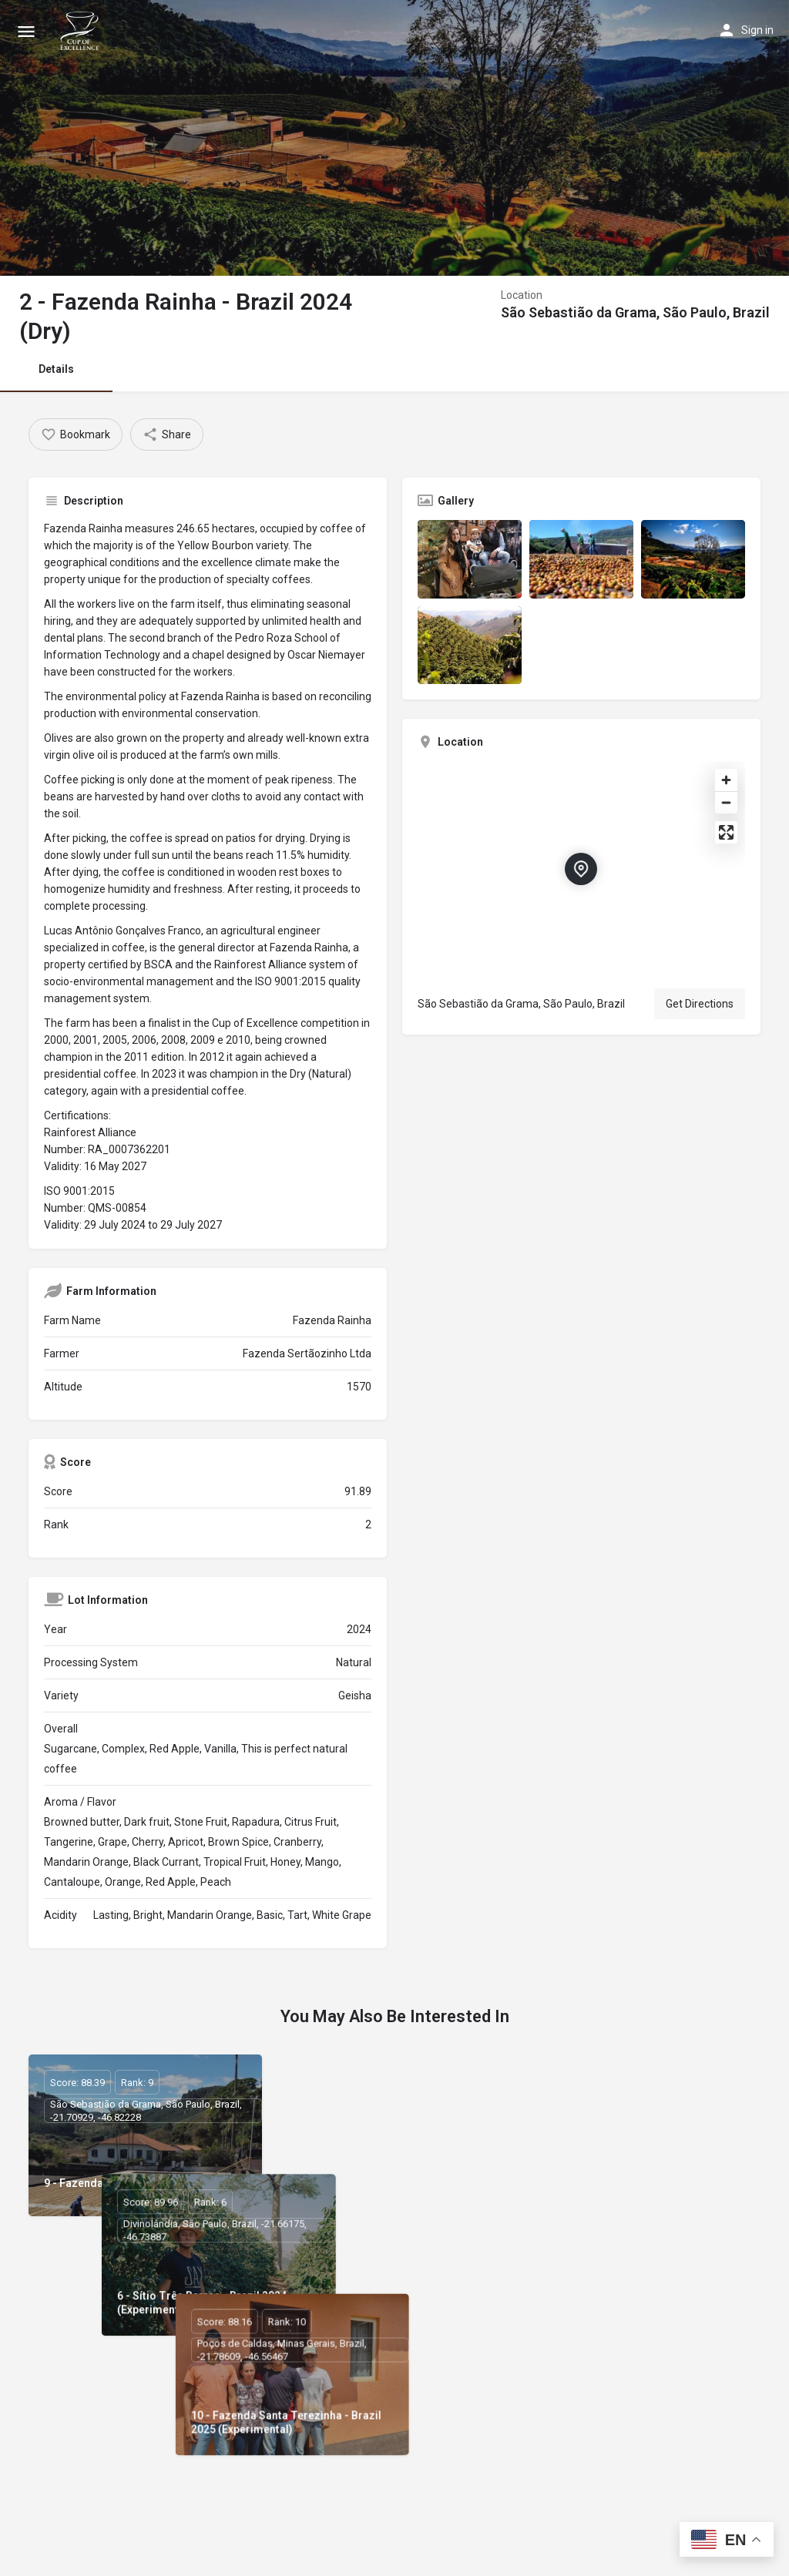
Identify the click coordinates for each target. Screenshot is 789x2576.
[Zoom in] (726, 780)
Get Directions (700, 1004)
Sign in (757, 30)
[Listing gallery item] (470, 559)
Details (56, 369)
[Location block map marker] (581, 869)
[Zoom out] (726, 802)
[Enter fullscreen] (726, 832)
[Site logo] (81, 31)
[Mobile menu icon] (26, 31)
